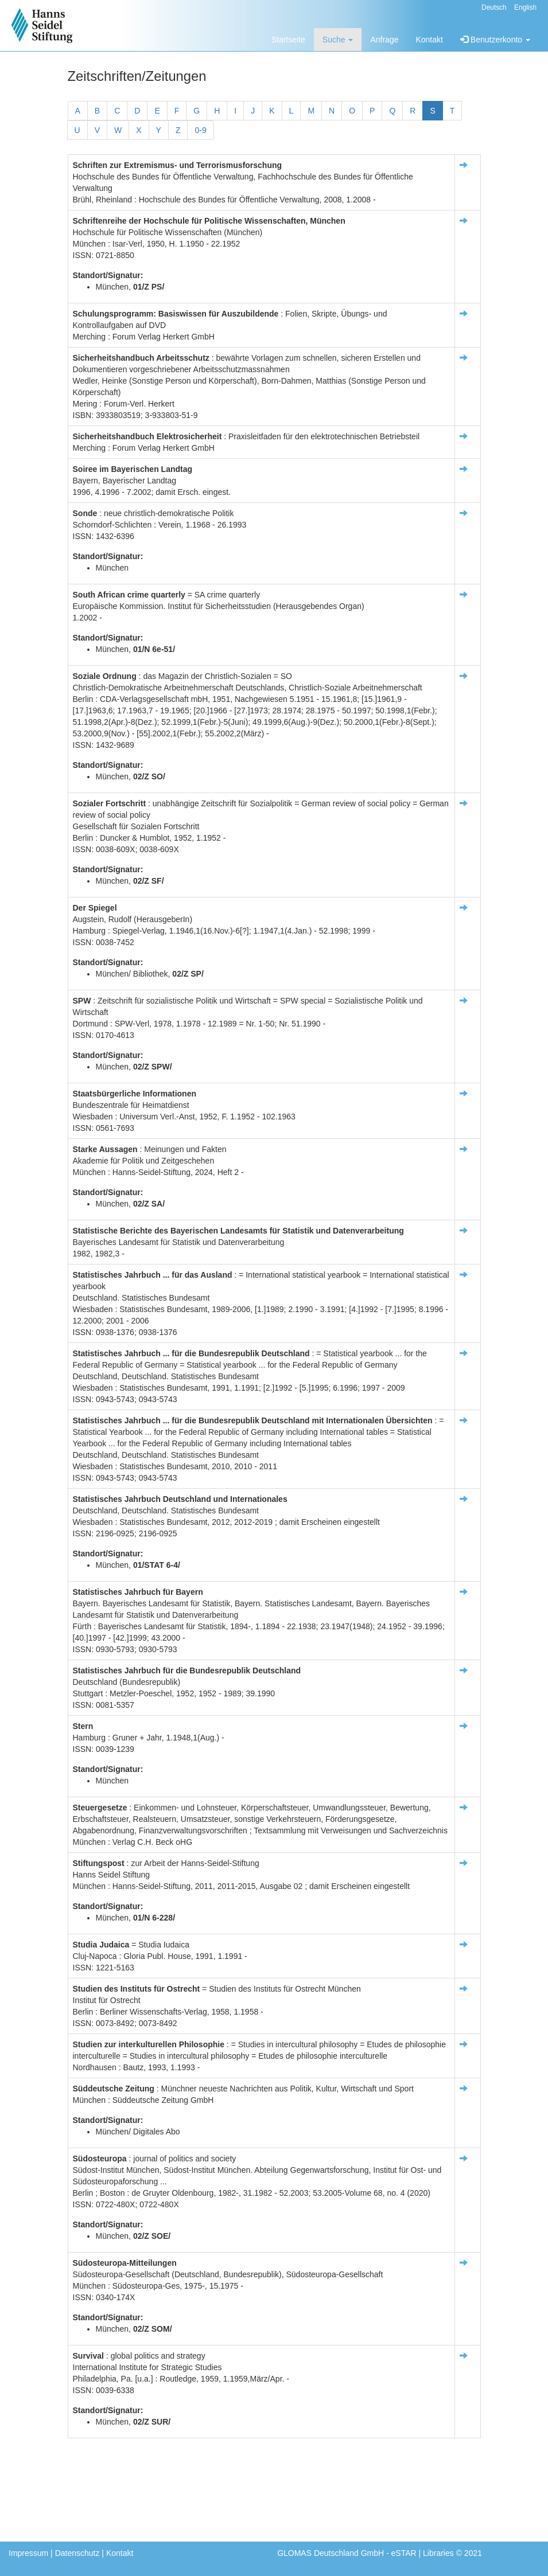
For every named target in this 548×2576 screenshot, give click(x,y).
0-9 (200, 130)
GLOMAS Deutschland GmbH (330, 2553)
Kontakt (428, 39)
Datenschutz (77, 2553)
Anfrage (384, 39)
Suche (337, 39)
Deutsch (494, 7)
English (525, 7)
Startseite (288, 39)
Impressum (28, 2553)
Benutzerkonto (495, 39)
